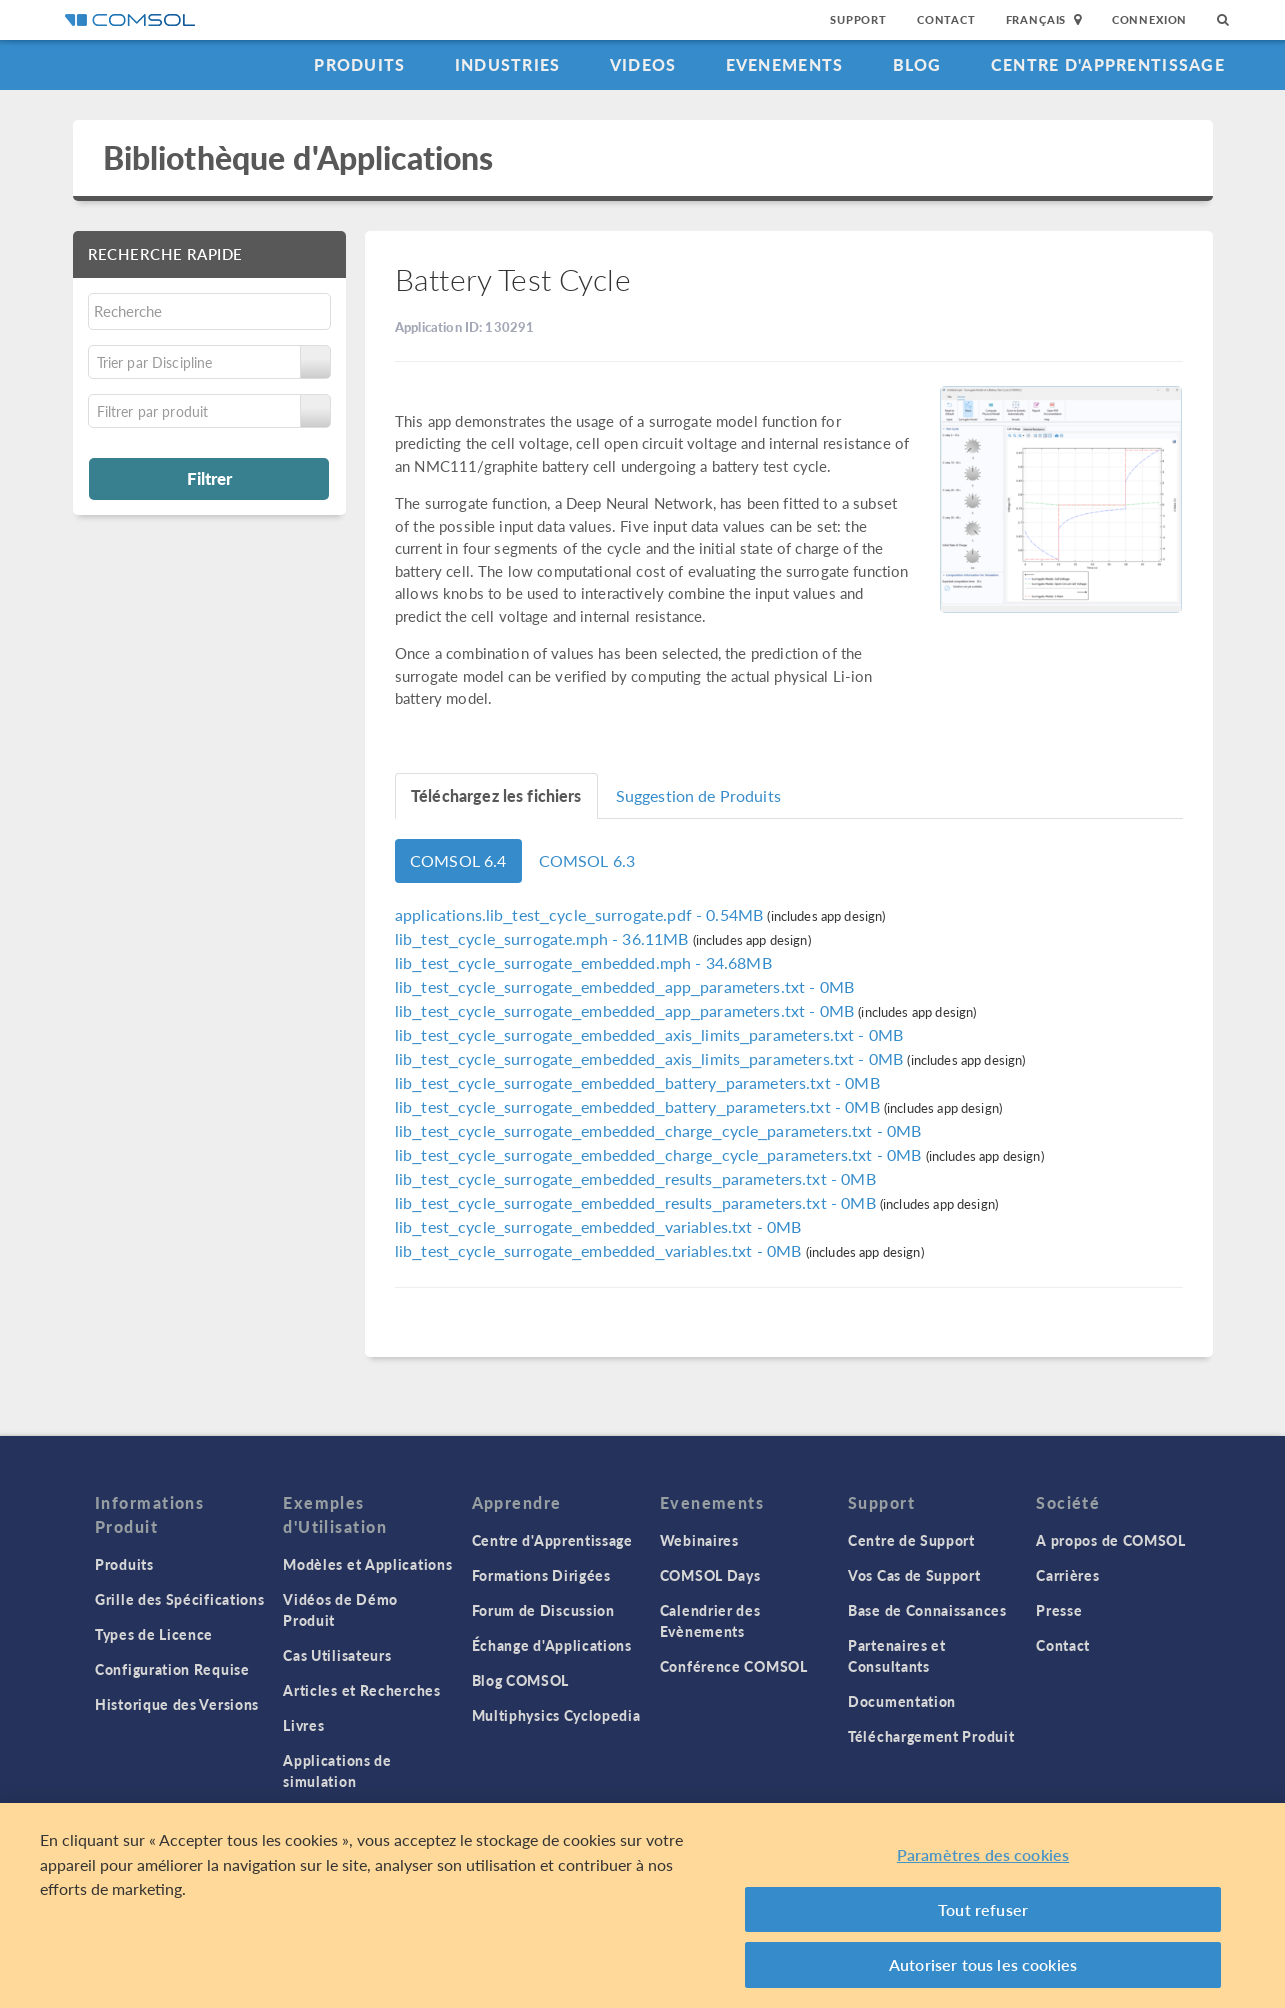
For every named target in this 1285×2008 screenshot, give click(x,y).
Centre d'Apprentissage (1108, 64)
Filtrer (209, 478)
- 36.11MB (544, 938)
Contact (946, 19)
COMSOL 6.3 (587, 860)
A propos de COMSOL (1111, 1540)
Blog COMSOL (521, 1680)
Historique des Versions (177, 1704)
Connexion (1149, 19)
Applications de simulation (337, 1770)
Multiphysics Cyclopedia (556, 1715)
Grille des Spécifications (180, 1599)
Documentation (902, 1701)
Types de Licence (154, 1634)
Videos (643, 64)
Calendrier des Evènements (710, 1620)
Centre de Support (911, 1540)
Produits (359, 64)
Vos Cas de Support (914, 1575)
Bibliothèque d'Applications (298, 157)
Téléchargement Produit (931, 1736)
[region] (642, 1905)
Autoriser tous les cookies (983, 1964)
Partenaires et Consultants (897, 1655)
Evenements (785, 64)
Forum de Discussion (543, 1610)
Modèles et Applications (367, 1564)
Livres (303, 1725)
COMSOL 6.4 (458, 860)
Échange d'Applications (552, 1645)
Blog (917, 64)
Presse (1059, 1610)
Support (858, 19)
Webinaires (699, 1540)
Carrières (1067, 1575)
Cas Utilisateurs (337, 1655)
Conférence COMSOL (734, 1666)
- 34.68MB (583, 962)
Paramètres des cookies (983, 1854)
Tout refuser (983, 1909)
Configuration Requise (172, 1669)
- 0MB (624, 986)
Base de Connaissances (927, 1610)
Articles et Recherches (361, 1690)
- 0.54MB (581, 914)
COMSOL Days (710, 1575)
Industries (508, 64)
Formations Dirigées (541, 1575)
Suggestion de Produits (698, 795)
